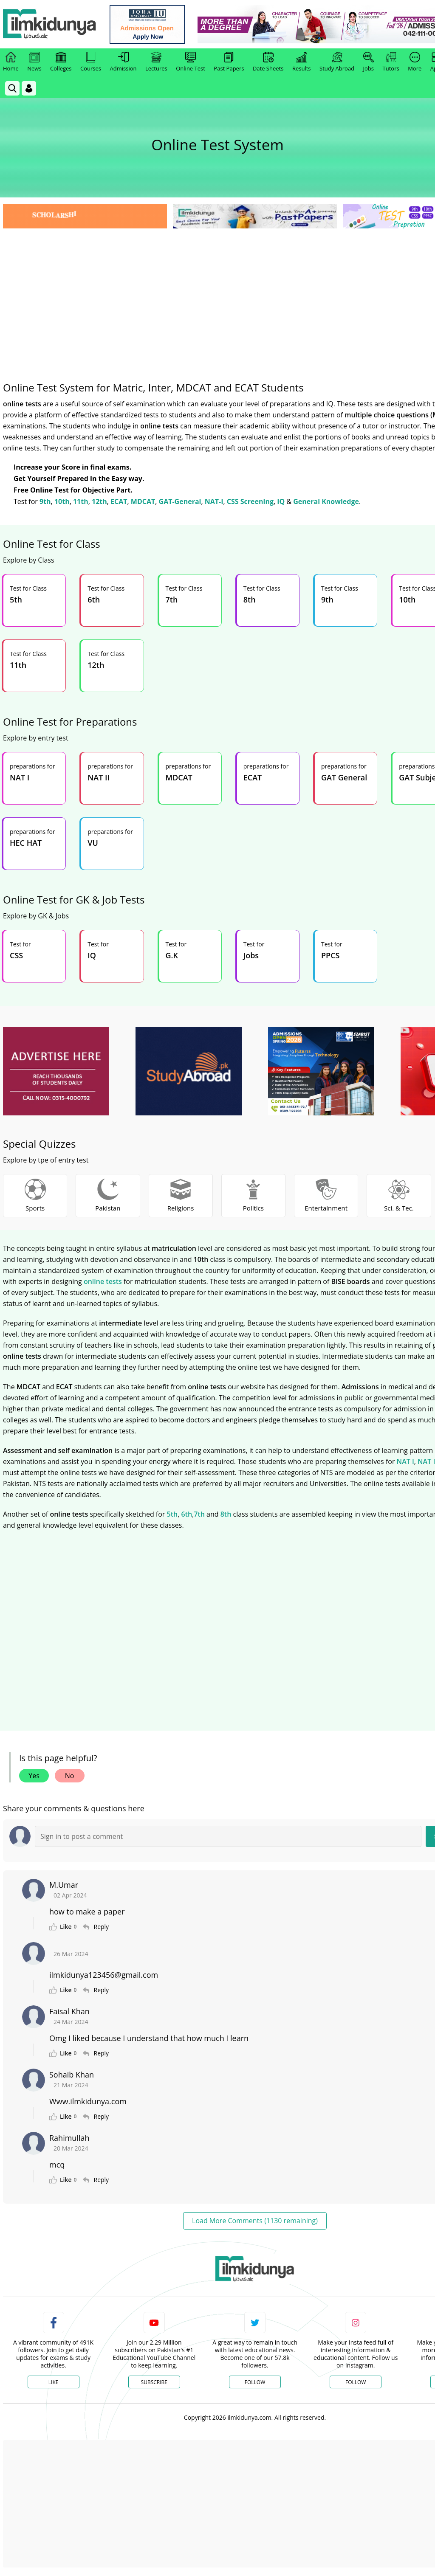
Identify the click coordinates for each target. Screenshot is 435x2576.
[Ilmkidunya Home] (49, 24)
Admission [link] (123, 62)
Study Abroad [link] (336, 62)
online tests (103, 1281)
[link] (147, 24)
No (69, 1775)
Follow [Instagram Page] (355, 2382)
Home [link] (11, 62)
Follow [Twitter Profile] (255, 2382)
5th (172, 1514)
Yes (34, 1775)
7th (199, 1514)
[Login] (29, 88)
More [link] (414, 62)
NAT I (405, 1461)
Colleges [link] (60, 62)
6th (186, 1514)
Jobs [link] (368, 62)
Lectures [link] (156, 62)
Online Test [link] (190, 62)
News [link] (34, 62)
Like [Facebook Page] (53, 2382)
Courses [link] (90, 62)
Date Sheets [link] (268, 62)
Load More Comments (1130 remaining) (255, 2220)
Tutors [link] (391, 62)
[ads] (56, 1071)
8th (226, 1514)
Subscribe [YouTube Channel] (154, 2382)
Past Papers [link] (229, 62)
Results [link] (301, 62)
